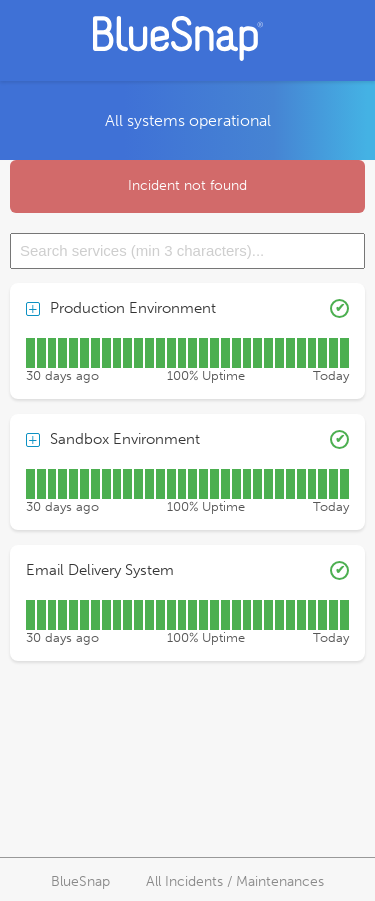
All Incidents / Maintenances (235, 881)
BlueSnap (80, 881)
